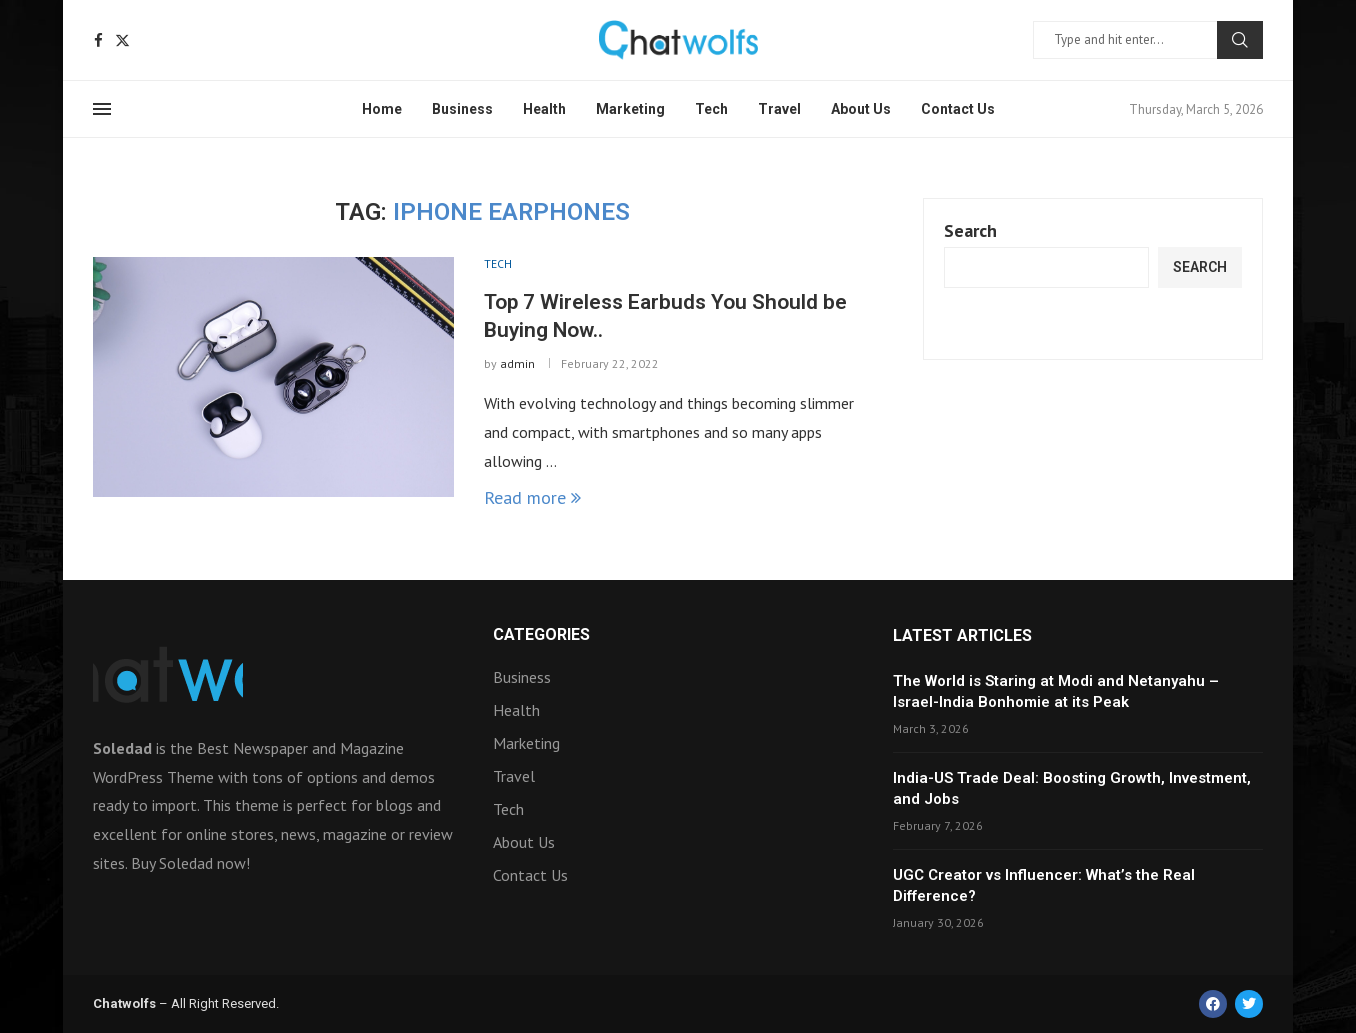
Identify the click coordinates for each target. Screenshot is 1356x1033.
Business (462, 109)
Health (544, 109)
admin (517, 363)
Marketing (630, 109)
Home (382, 109)
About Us (861, 109)
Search (1240, 40)
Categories (541, 635)
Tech (711, 109)
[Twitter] (122, 40)
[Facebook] (98, 40)
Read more (532, 497)
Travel (779, 109)
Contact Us (958, 109)
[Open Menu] (102, 109)
